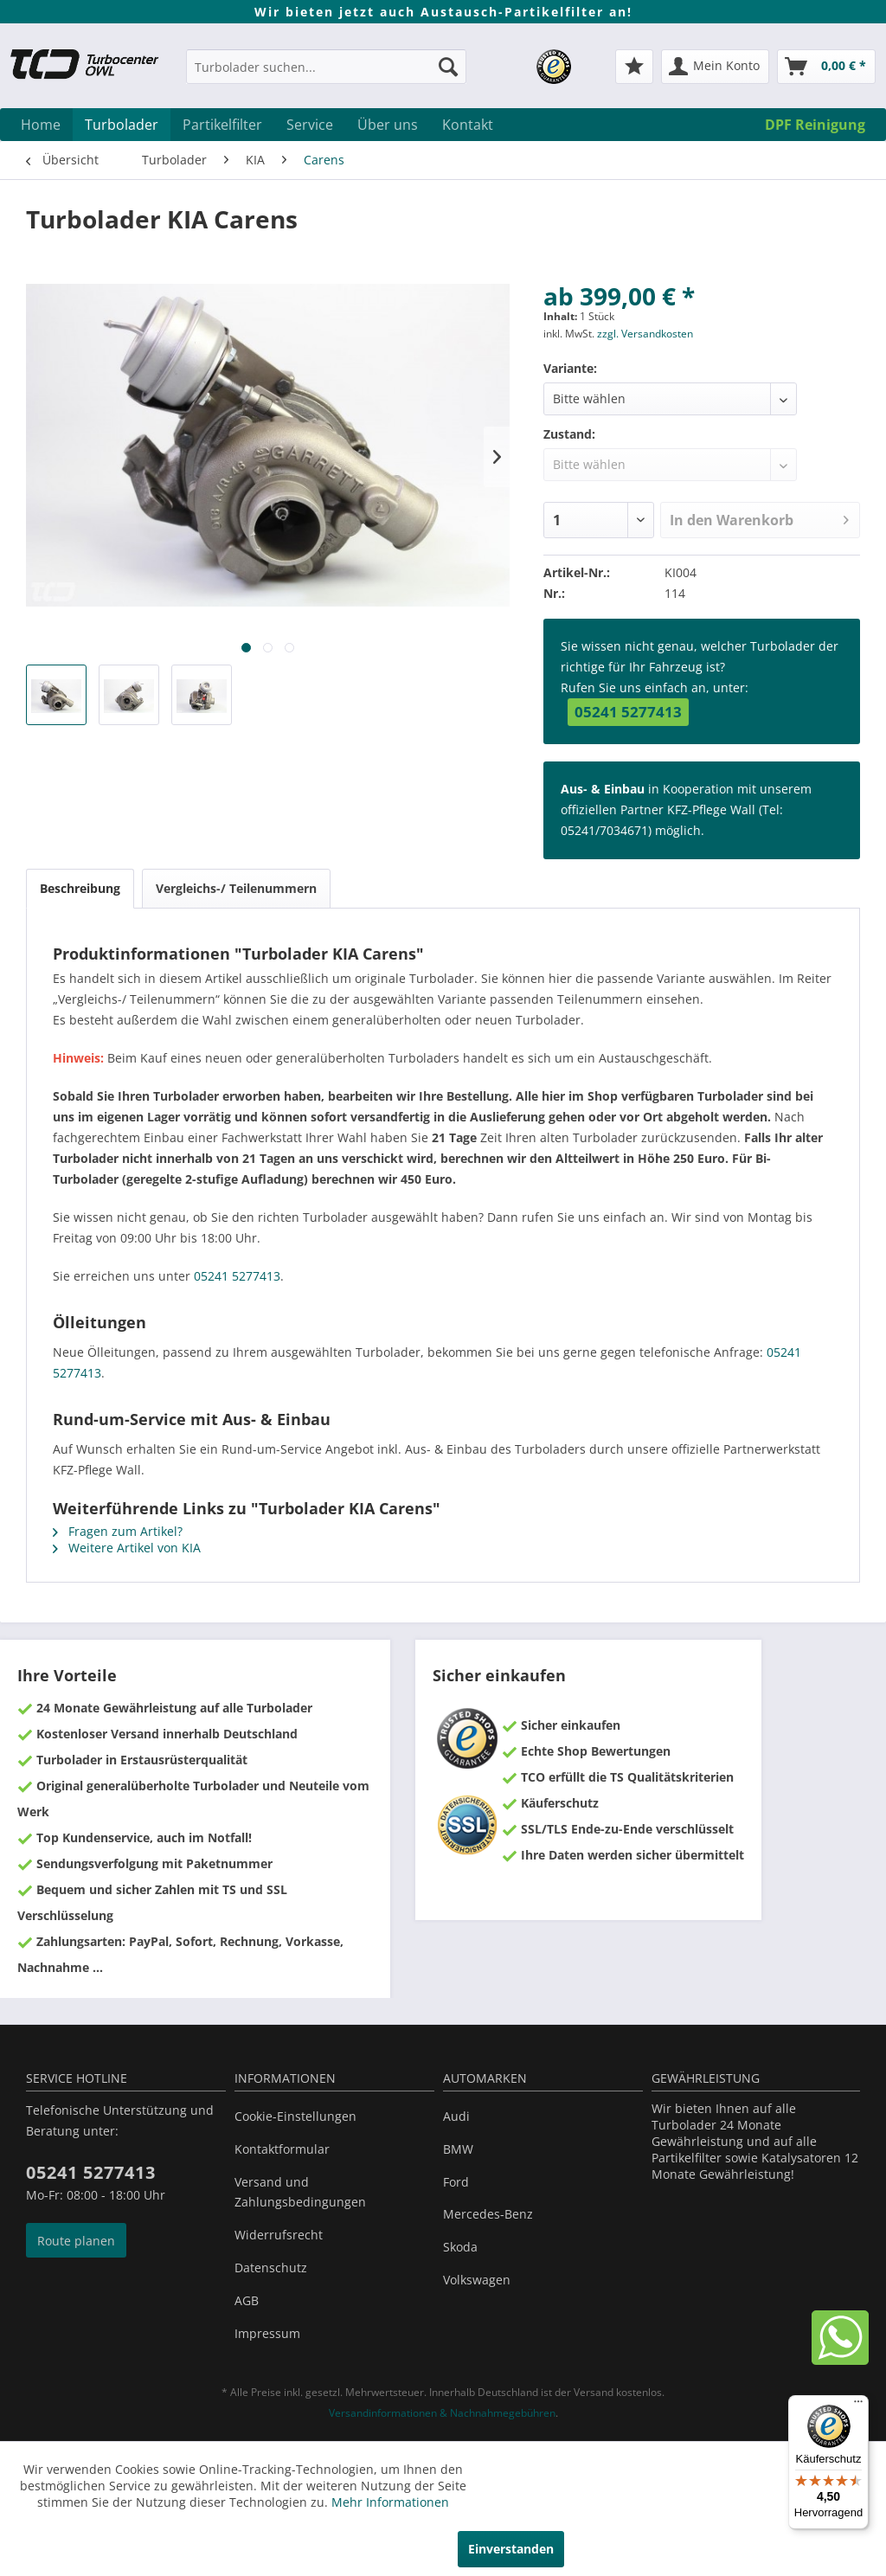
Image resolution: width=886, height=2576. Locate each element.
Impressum (267, 2333)
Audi (456, 2116)
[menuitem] (326, 74)
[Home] (41, 124)
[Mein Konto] (715, 66)
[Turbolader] (121, 124)
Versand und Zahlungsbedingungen (300, 2192)
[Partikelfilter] (222, 124)
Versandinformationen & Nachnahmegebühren (442, 2413)
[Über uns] (387, 124)
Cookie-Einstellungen (295, 2116)
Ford (456, 2182)
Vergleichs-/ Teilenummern (236, 888)
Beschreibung (80, 888)
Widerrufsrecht (278, 2234)
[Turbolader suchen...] (326, 66)
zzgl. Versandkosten (645, 333)
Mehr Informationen (390, 2502)
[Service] (309, 124)
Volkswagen (476, 2279)
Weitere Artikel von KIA (127, 1547)
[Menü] (858, 2405)
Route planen (76, 2240)
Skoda (460, 2247)
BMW (458, 2149)
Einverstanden (511, 2549)
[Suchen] (448, 66)
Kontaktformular (282, 2149)
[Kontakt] (467, 124)
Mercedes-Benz (488, 2214)
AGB (246, 2300)
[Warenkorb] (826, 66)
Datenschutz (270, 2267)
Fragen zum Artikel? (118, 1531)
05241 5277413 (628, 712)
